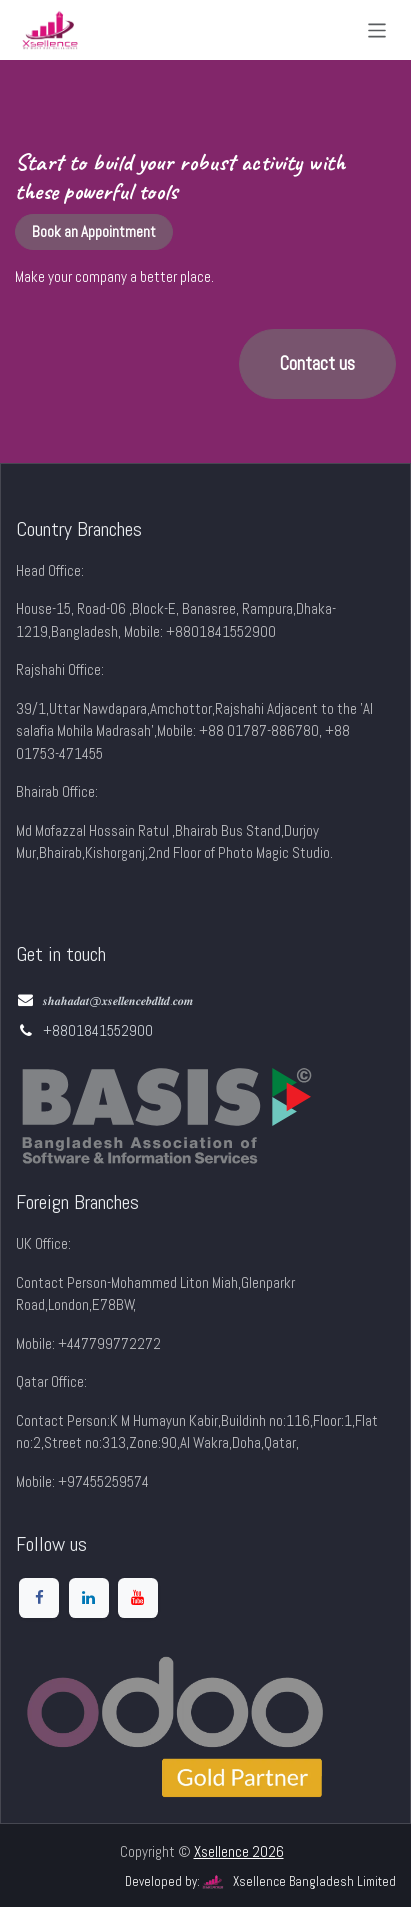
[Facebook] (39, 1598)
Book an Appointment (94, 231)
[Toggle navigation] (377, 29)
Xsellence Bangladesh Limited (298, 1882)
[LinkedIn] (89, 1598)
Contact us (317, 364)
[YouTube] (138, 1598)
